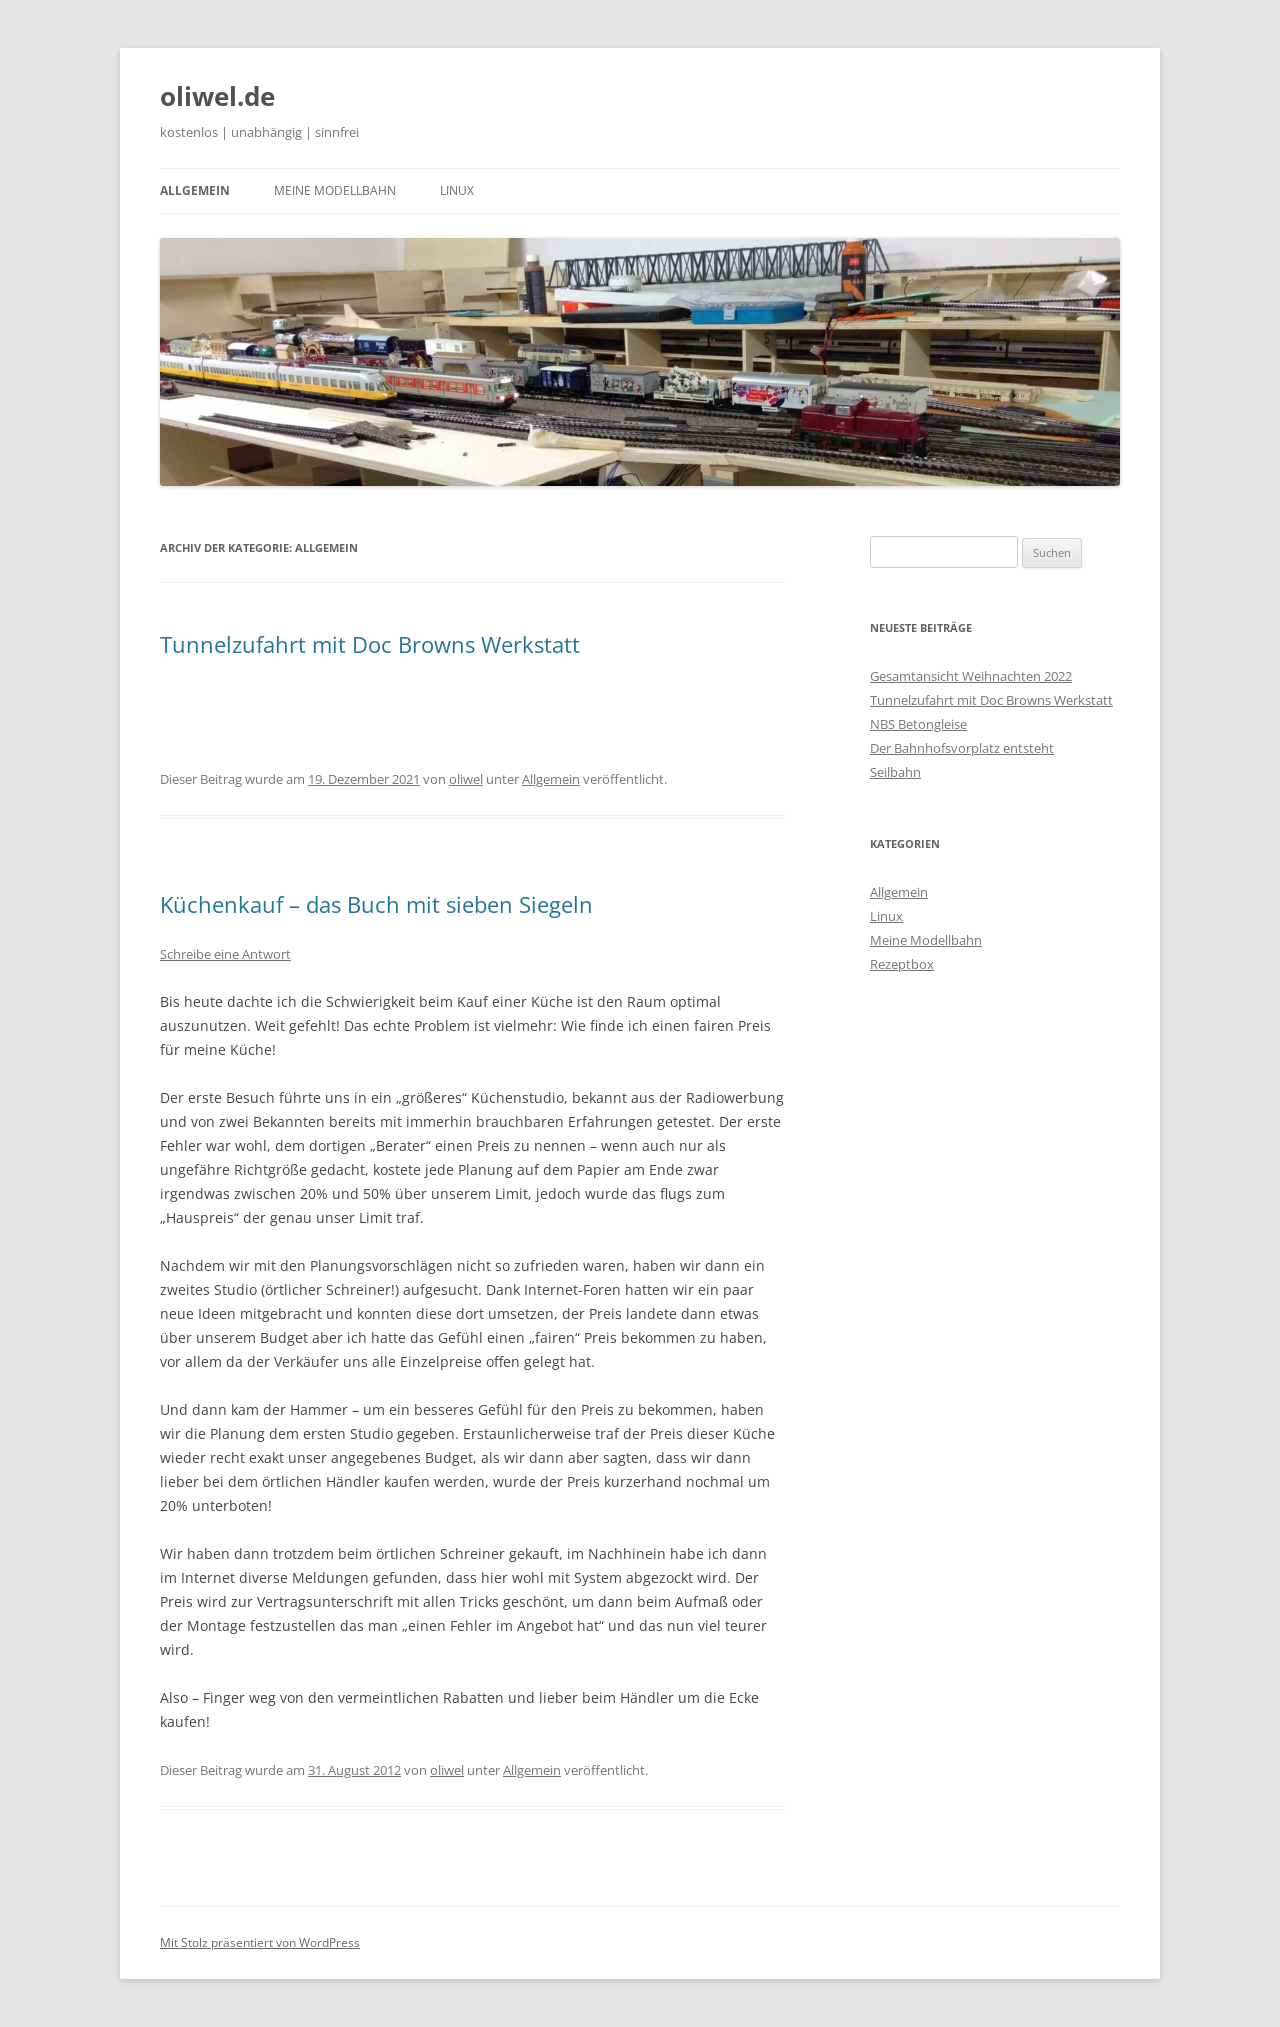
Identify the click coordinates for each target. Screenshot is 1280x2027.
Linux (457, 190)
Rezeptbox (902, 964)
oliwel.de (217, 96)
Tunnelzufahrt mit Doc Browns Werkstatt (370, 644)
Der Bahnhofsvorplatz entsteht (962, 748)
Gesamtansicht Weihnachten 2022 (971, 676)
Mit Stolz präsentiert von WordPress (260, 1942)
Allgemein (195, 190)
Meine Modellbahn (335, 190)
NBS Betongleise (918, 724)
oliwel (466, 779)
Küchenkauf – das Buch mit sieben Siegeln (376, 904)
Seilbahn (895, 772)
